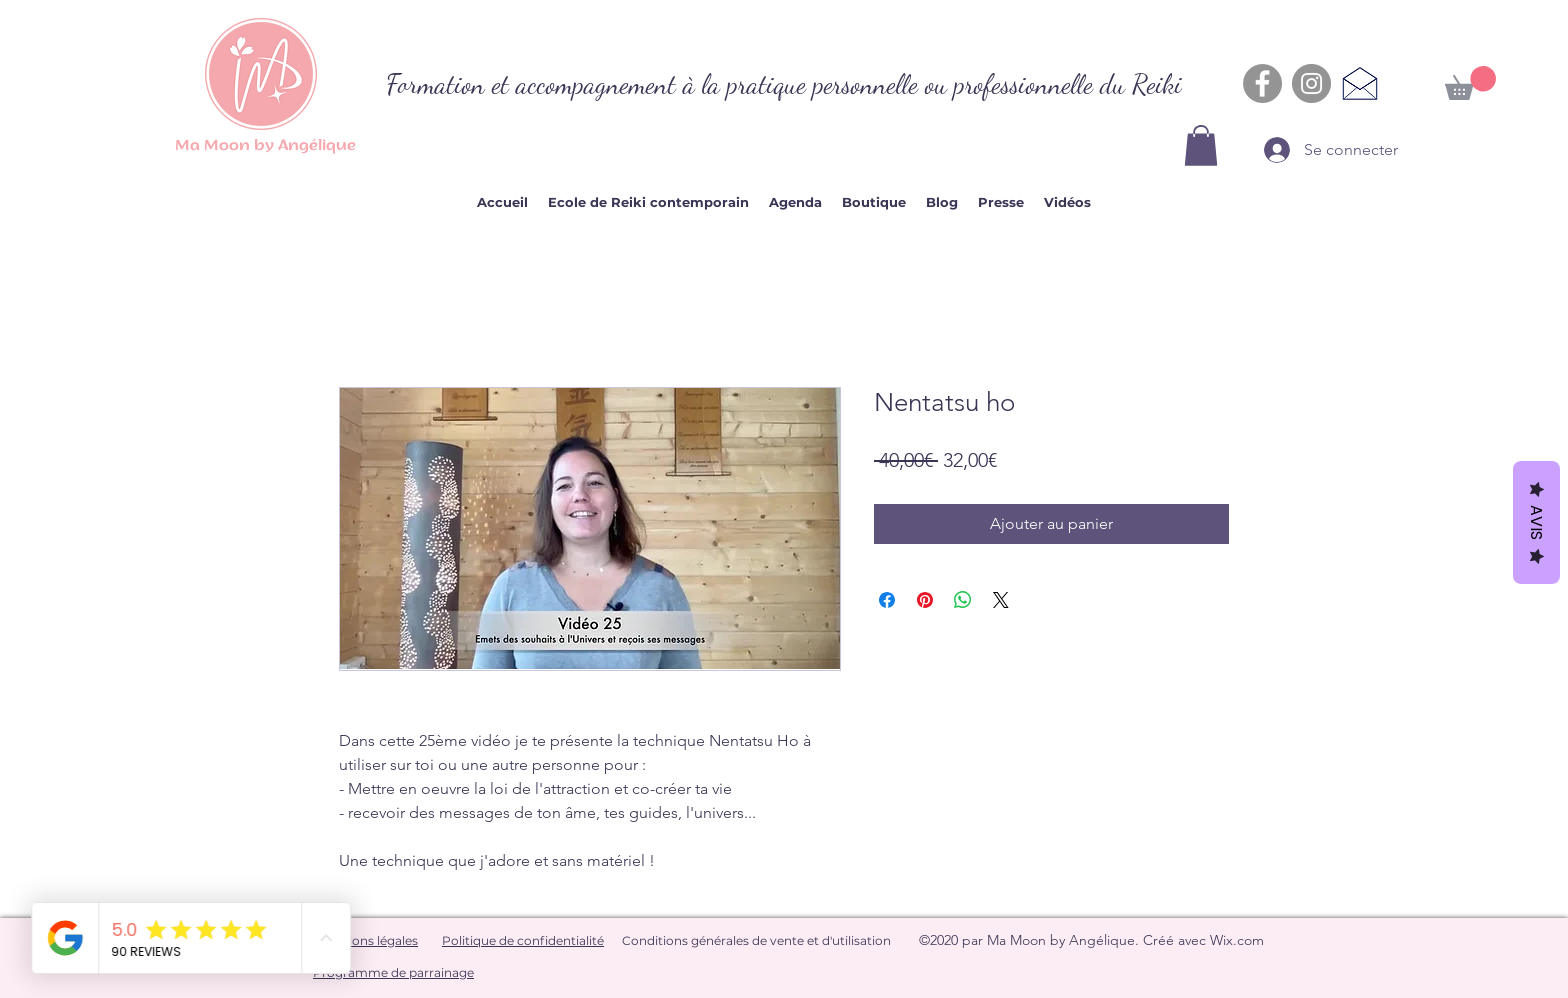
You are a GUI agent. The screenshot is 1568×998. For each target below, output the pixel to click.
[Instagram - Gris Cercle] (1311, 83)
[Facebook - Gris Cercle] (1262, 83)
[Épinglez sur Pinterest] (925, 600)
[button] (1201, 145)
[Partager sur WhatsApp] (963, 600)
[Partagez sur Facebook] (887, 600)
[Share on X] (1001, 600)
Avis (1536, 522)
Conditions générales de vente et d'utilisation (756, 940)
